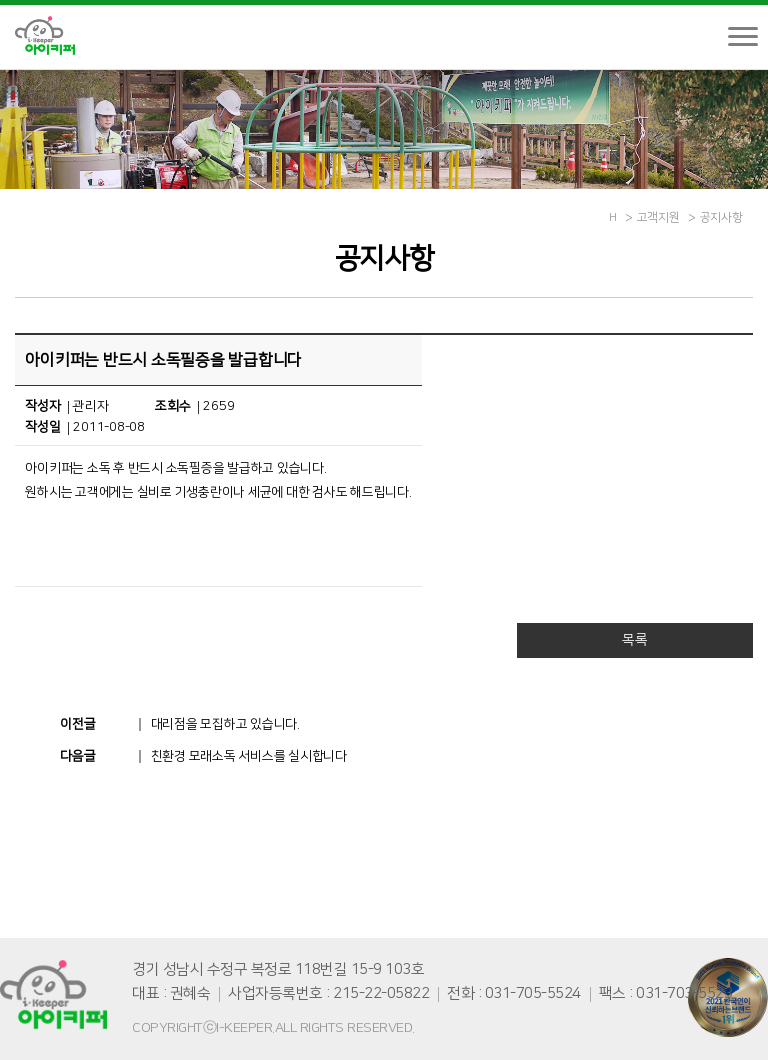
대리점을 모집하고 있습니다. (225, 724)
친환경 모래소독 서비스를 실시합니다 (249, 756)
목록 (635, 640)
